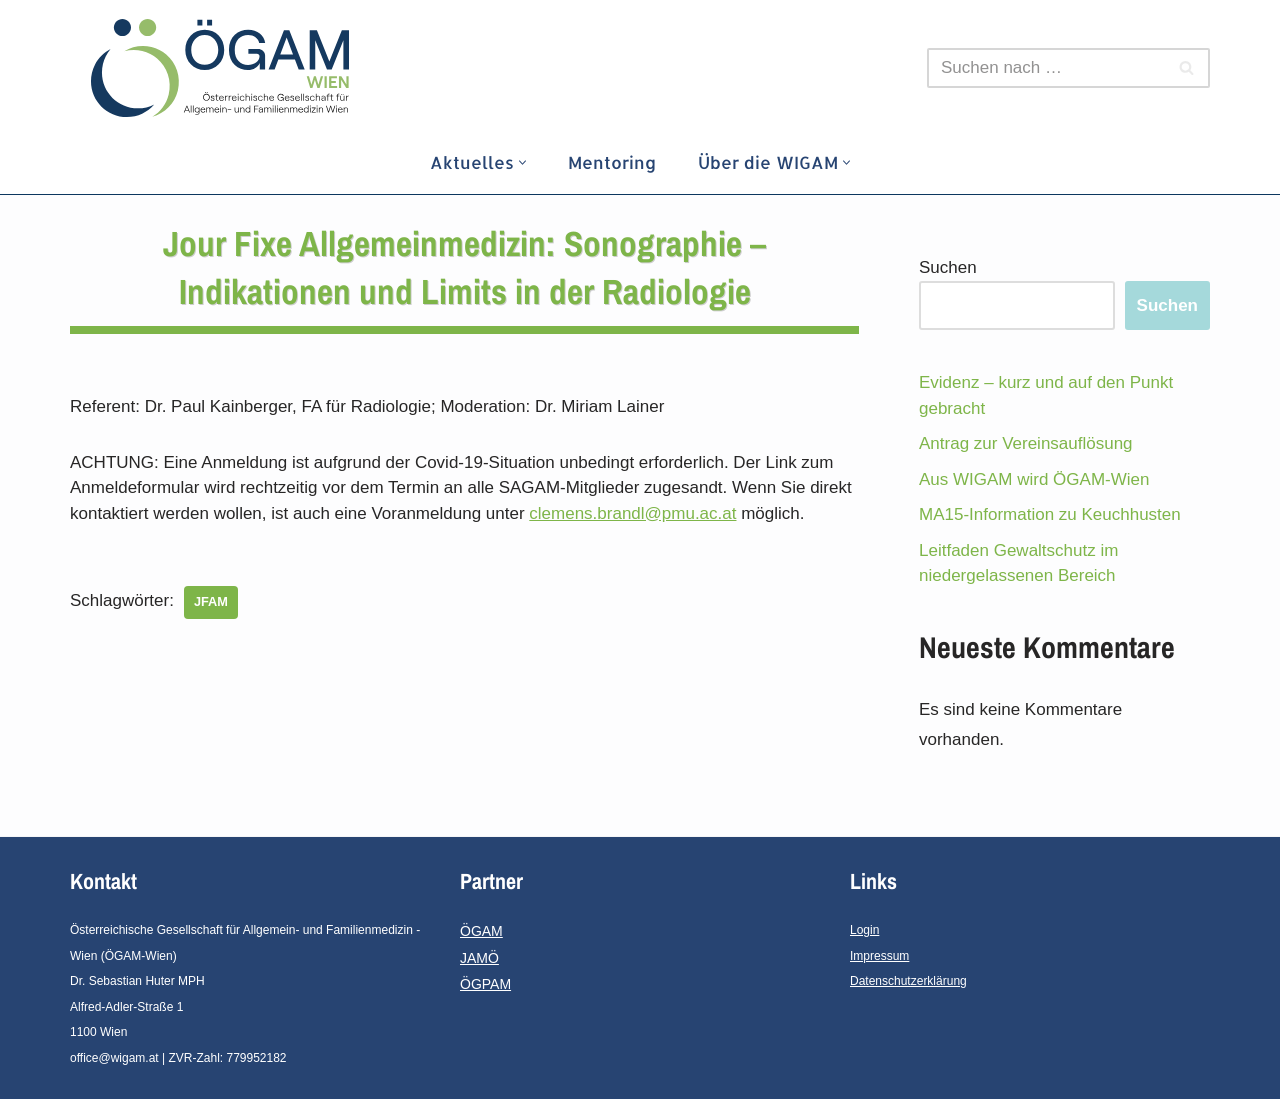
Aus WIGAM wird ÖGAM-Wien (1034, 479)
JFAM (211, 601)
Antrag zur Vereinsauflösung (1026, 443)
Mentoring (612, 162)
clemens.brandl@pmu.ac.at (632, 513)
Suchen (948, 267)
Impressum (879, 956)
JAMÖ (479, 958)
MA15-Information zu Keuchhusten (1050, 514)
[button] (522, 162)
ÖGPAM (485, 984)
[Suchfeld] (1046, 68)
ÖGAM (481, 931)
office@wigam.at (114, 1058)
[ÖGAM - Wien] (225, 68)
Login (864, 930)
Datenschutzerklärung (908, 981)
